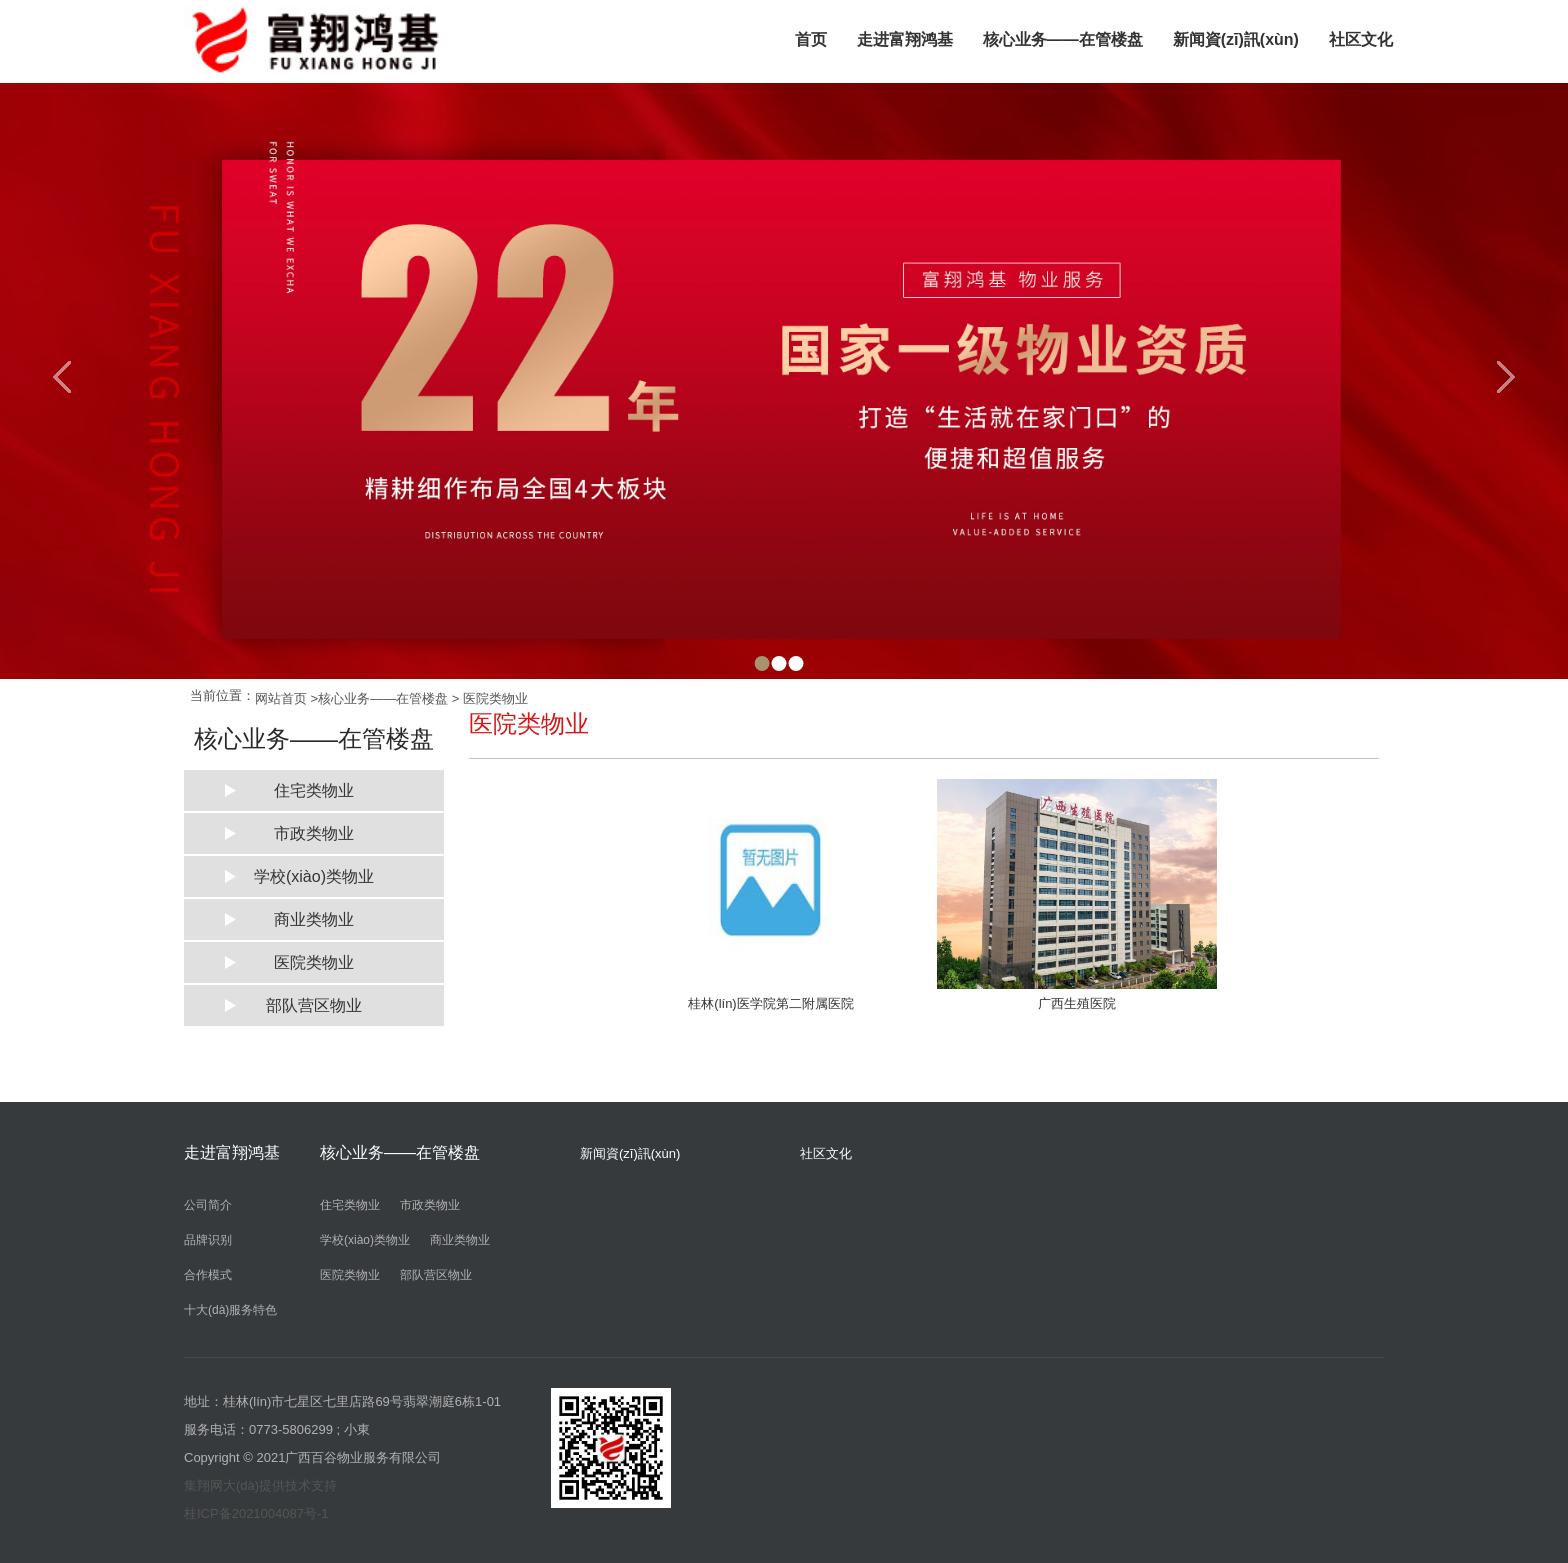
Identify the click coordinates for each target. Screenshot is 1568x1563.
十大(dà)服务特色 (230, 1310)
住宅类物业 (314, 790)
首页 (811, 39)
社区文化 (1361, 39)
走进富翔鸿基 (905, 39)
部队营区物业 (314, 1005)
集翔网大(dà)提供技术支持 (260, 1485)
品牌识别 (208, 1240)
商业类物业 (314, 919)
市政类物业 (314, 833)
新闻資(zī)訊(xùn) (1236, 39)
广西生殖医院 (1077, 1003)
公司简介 (208, 1205)
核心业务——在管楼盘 (1063, 39)
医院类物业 (495, 698)
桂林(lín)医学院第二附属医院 (770, 1003)
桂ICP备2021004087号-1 (256, 1513)
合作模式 (208, 1275)
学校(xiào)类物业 (314, 876)
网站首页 (281, 698)
